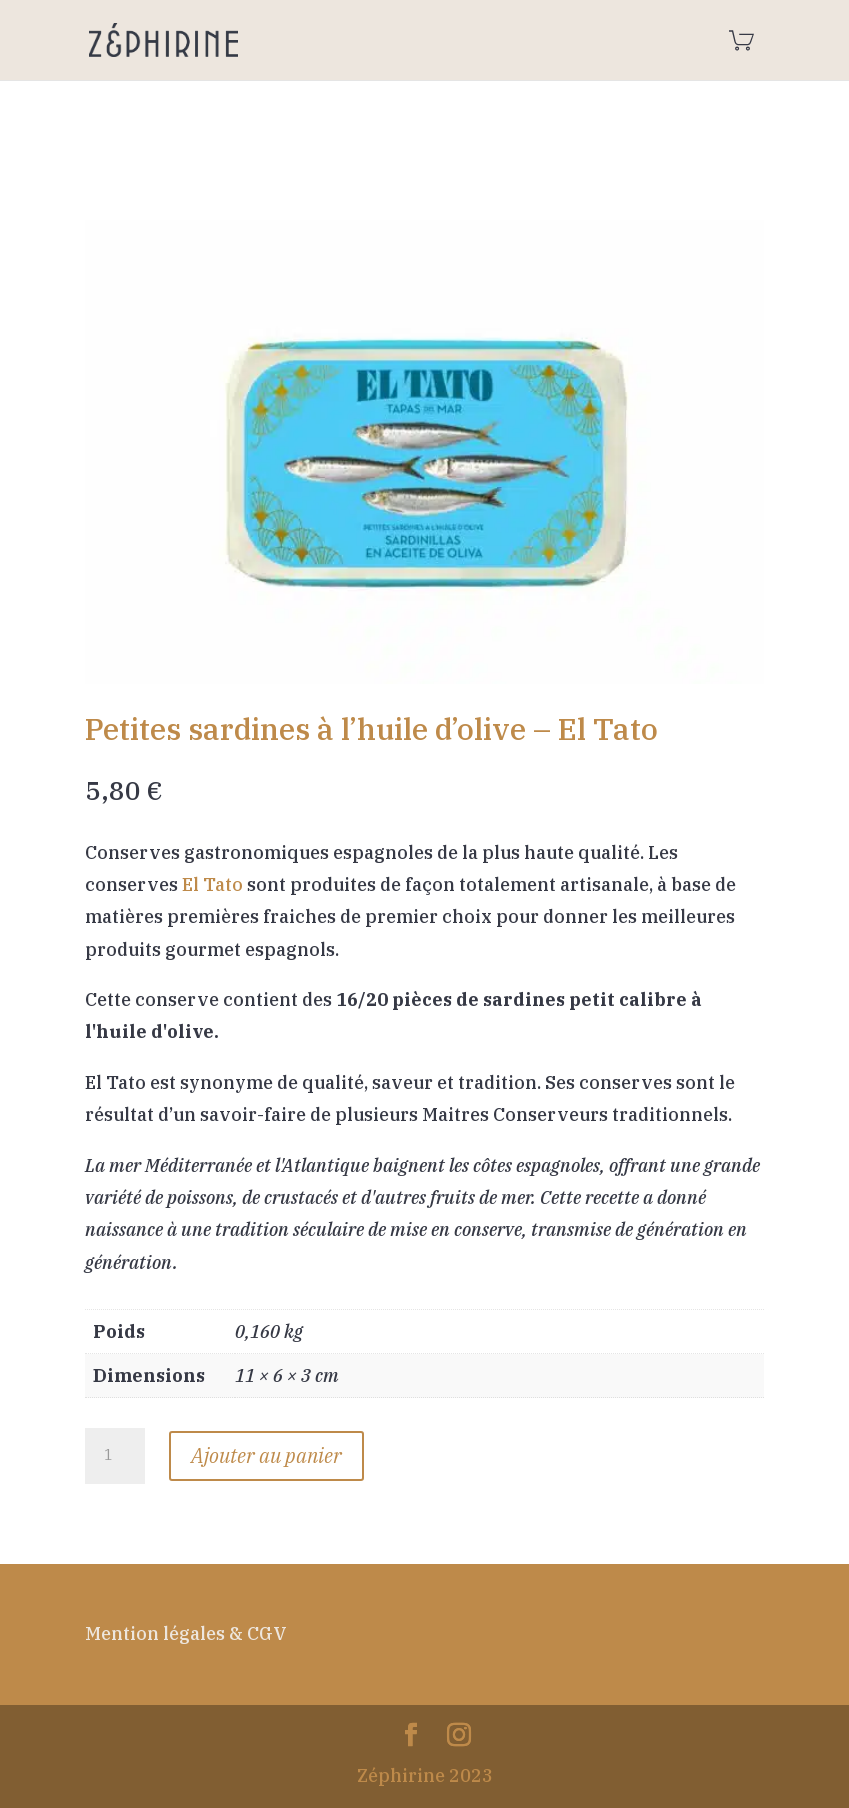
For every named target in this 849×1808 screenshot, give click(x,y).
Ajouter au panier (266, 1455)
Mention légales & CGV (186, 1633)
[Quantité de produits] (115, 1456)
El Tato (212, 884)
